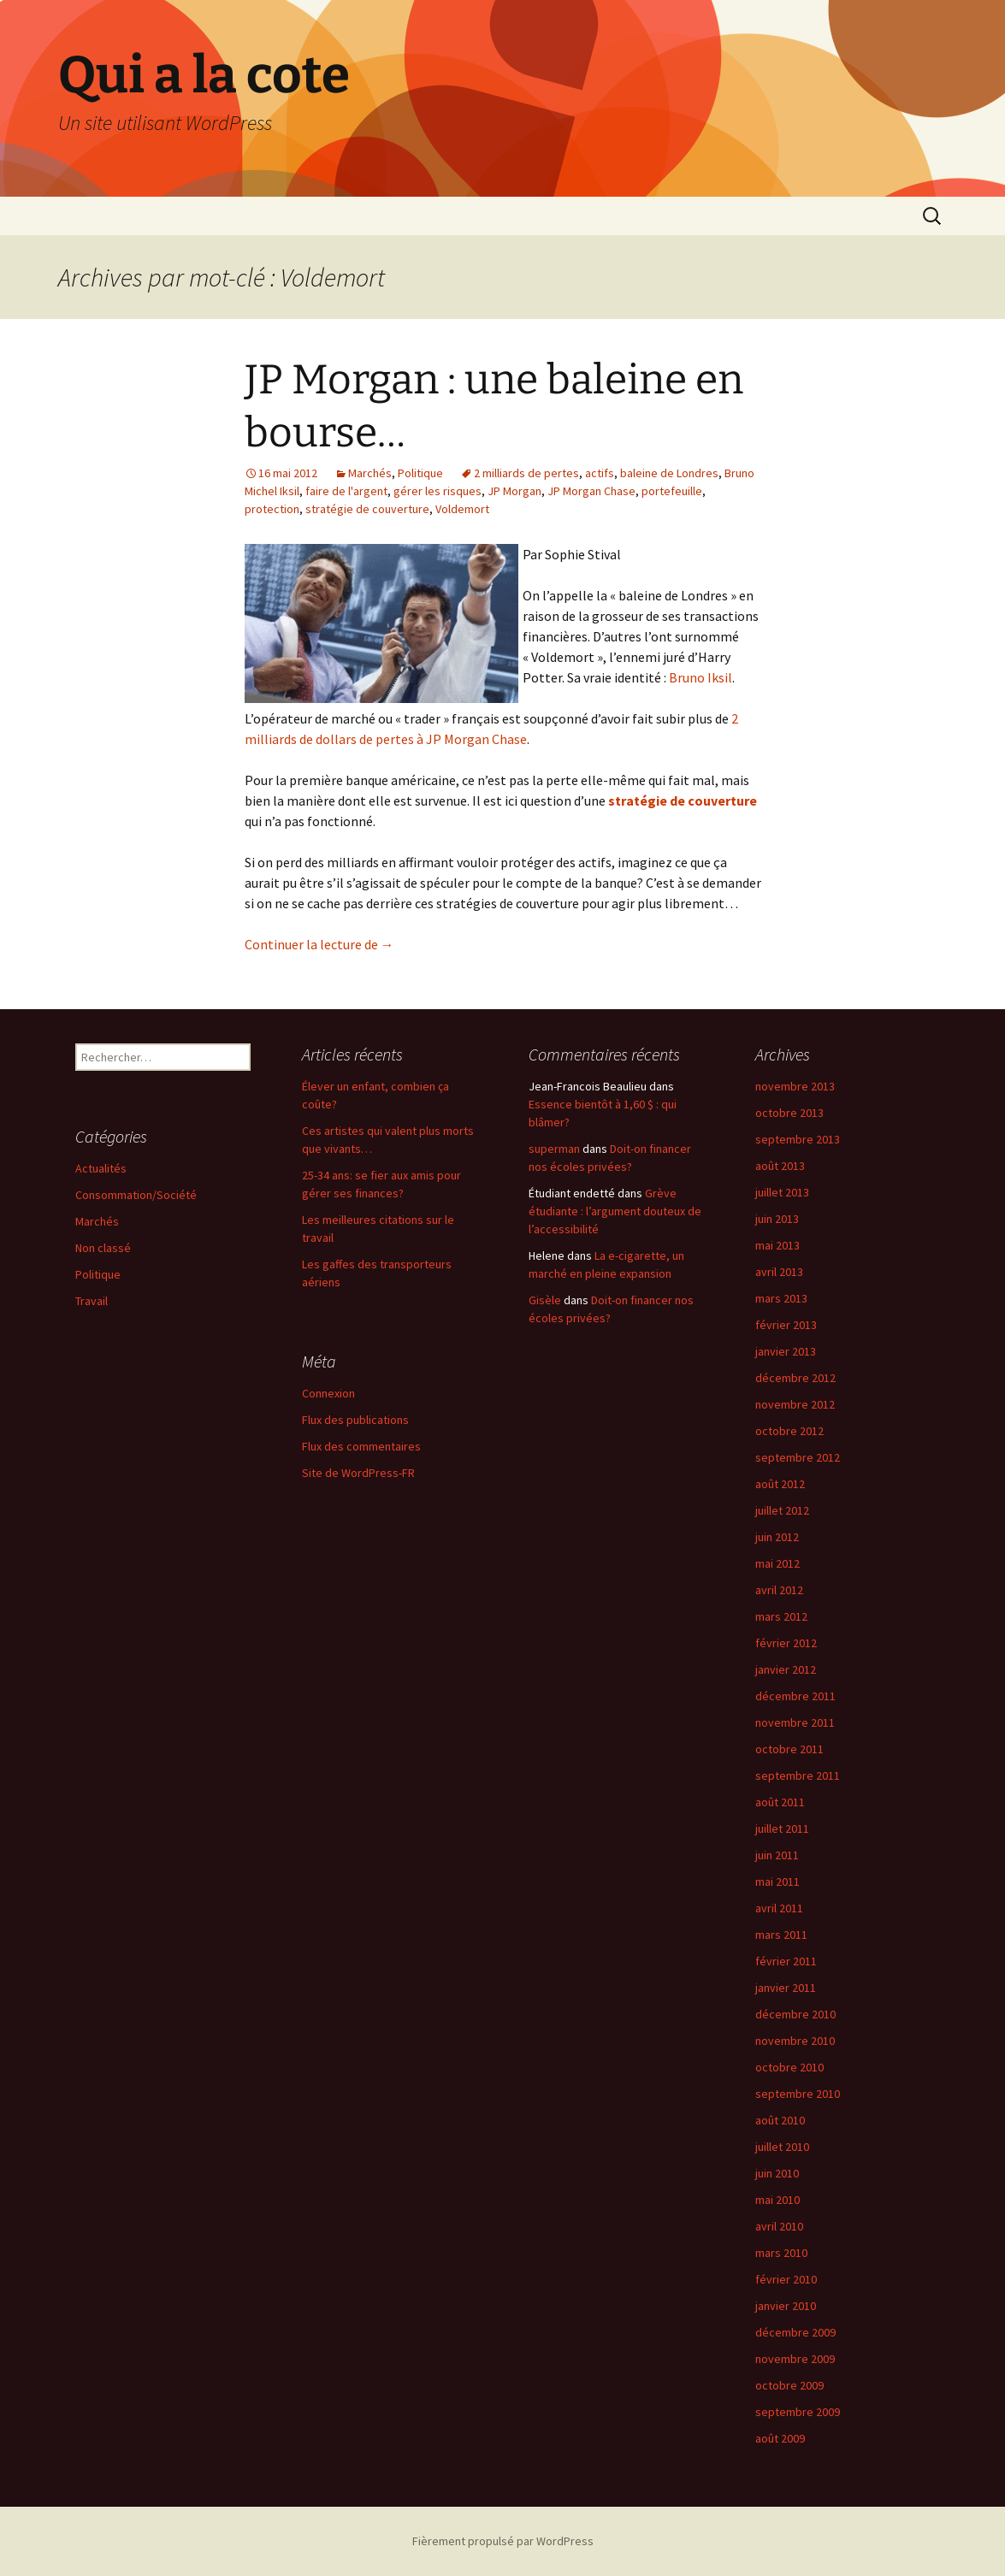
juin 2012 (777, 1537)
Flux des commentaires (361, 1446)
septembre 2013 (797, 1139)
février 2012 (786, 1643)
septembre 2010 (797, 2093)
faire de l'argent (346, 491)
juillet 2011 (782, 1828)
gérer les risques (437, 491)
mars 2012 (781, 1616)
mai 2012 (777, 1563)
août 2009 (780, 2438)
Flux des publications (355, 1419)
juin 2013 (777, 1218)
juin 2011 (777, 1855)
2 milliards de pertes (526, 473)
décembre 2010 (795, 2014)
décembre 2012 (795, 1377)
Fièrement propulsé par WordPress (503, 2541)
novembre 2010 (795, 2040)
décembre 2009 (795, 2332)
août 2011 (780, 1802)
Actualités (101, 1168)
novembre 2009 (795, 2358)
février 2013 (786, 1324)
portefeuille (671, 491)
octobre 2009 (789, 2385)
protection (272, 509)
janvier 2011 (785, 1987)
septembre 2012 (797, 1457)
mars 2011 (781, 1934)
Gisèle (545, 1300)
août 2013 (780, 1165)
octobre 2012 (789, 1431)
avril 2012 (779, 1590)
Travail (91, 1301)
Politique (420, 473)
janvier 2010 (785, 2305)
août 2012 (780, 1484)
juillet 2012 (782, 1510)
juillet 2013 (782, 1192)
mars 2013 (781, 1298)
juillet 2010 (782, 2146)
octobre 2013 (789, 1112)
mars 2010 (781, 2252)
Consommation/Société (136, 1194)
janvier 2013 (785, 1351)
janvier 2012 (785, 1669)
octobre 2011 (789, 1749)
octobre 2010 (789, 2067)
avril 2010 (779, 2226)
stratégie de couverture (367, 509)
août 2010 (780, 2120)
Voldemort (462, 509)
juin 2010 (777, 2173)
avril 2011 (779, 1908)
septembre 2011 (797, 1775)
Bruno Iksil (700, 677)
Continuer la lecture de (319, 944)
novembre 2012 (795, 1404)
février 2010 (786, 2279)
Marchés (370, 473)
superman (554, 1148)
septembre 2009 (797, 2411)
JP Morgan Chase (591, 491)
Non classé (103, 1248)
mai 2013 (777, 1245)
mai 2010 (777, 2199)
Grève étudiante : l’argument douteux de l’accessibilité (615, 1211)
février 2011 (786, 1961)
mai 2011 (777, 1881)
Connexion (328, 1393)
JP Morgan (514, 491)
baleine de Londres (669, 473)
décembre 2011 (795, 1696)
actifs (599, 473)
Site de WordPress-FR (358, 1472)
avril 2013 (779, 1271)
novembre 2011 (795, 1722)
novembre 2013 (795, 1086)
